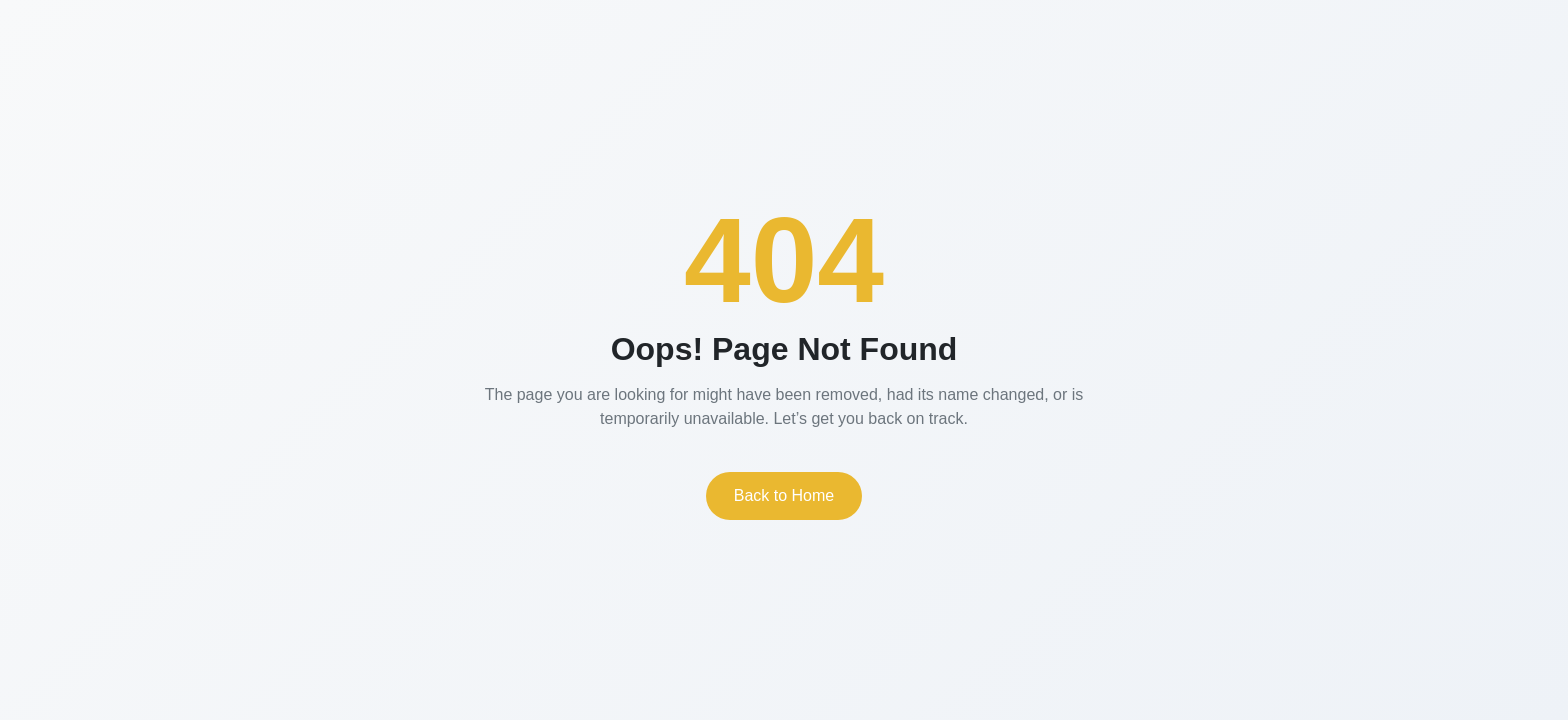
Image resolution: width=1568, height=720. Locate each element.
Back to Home (784, 495)
